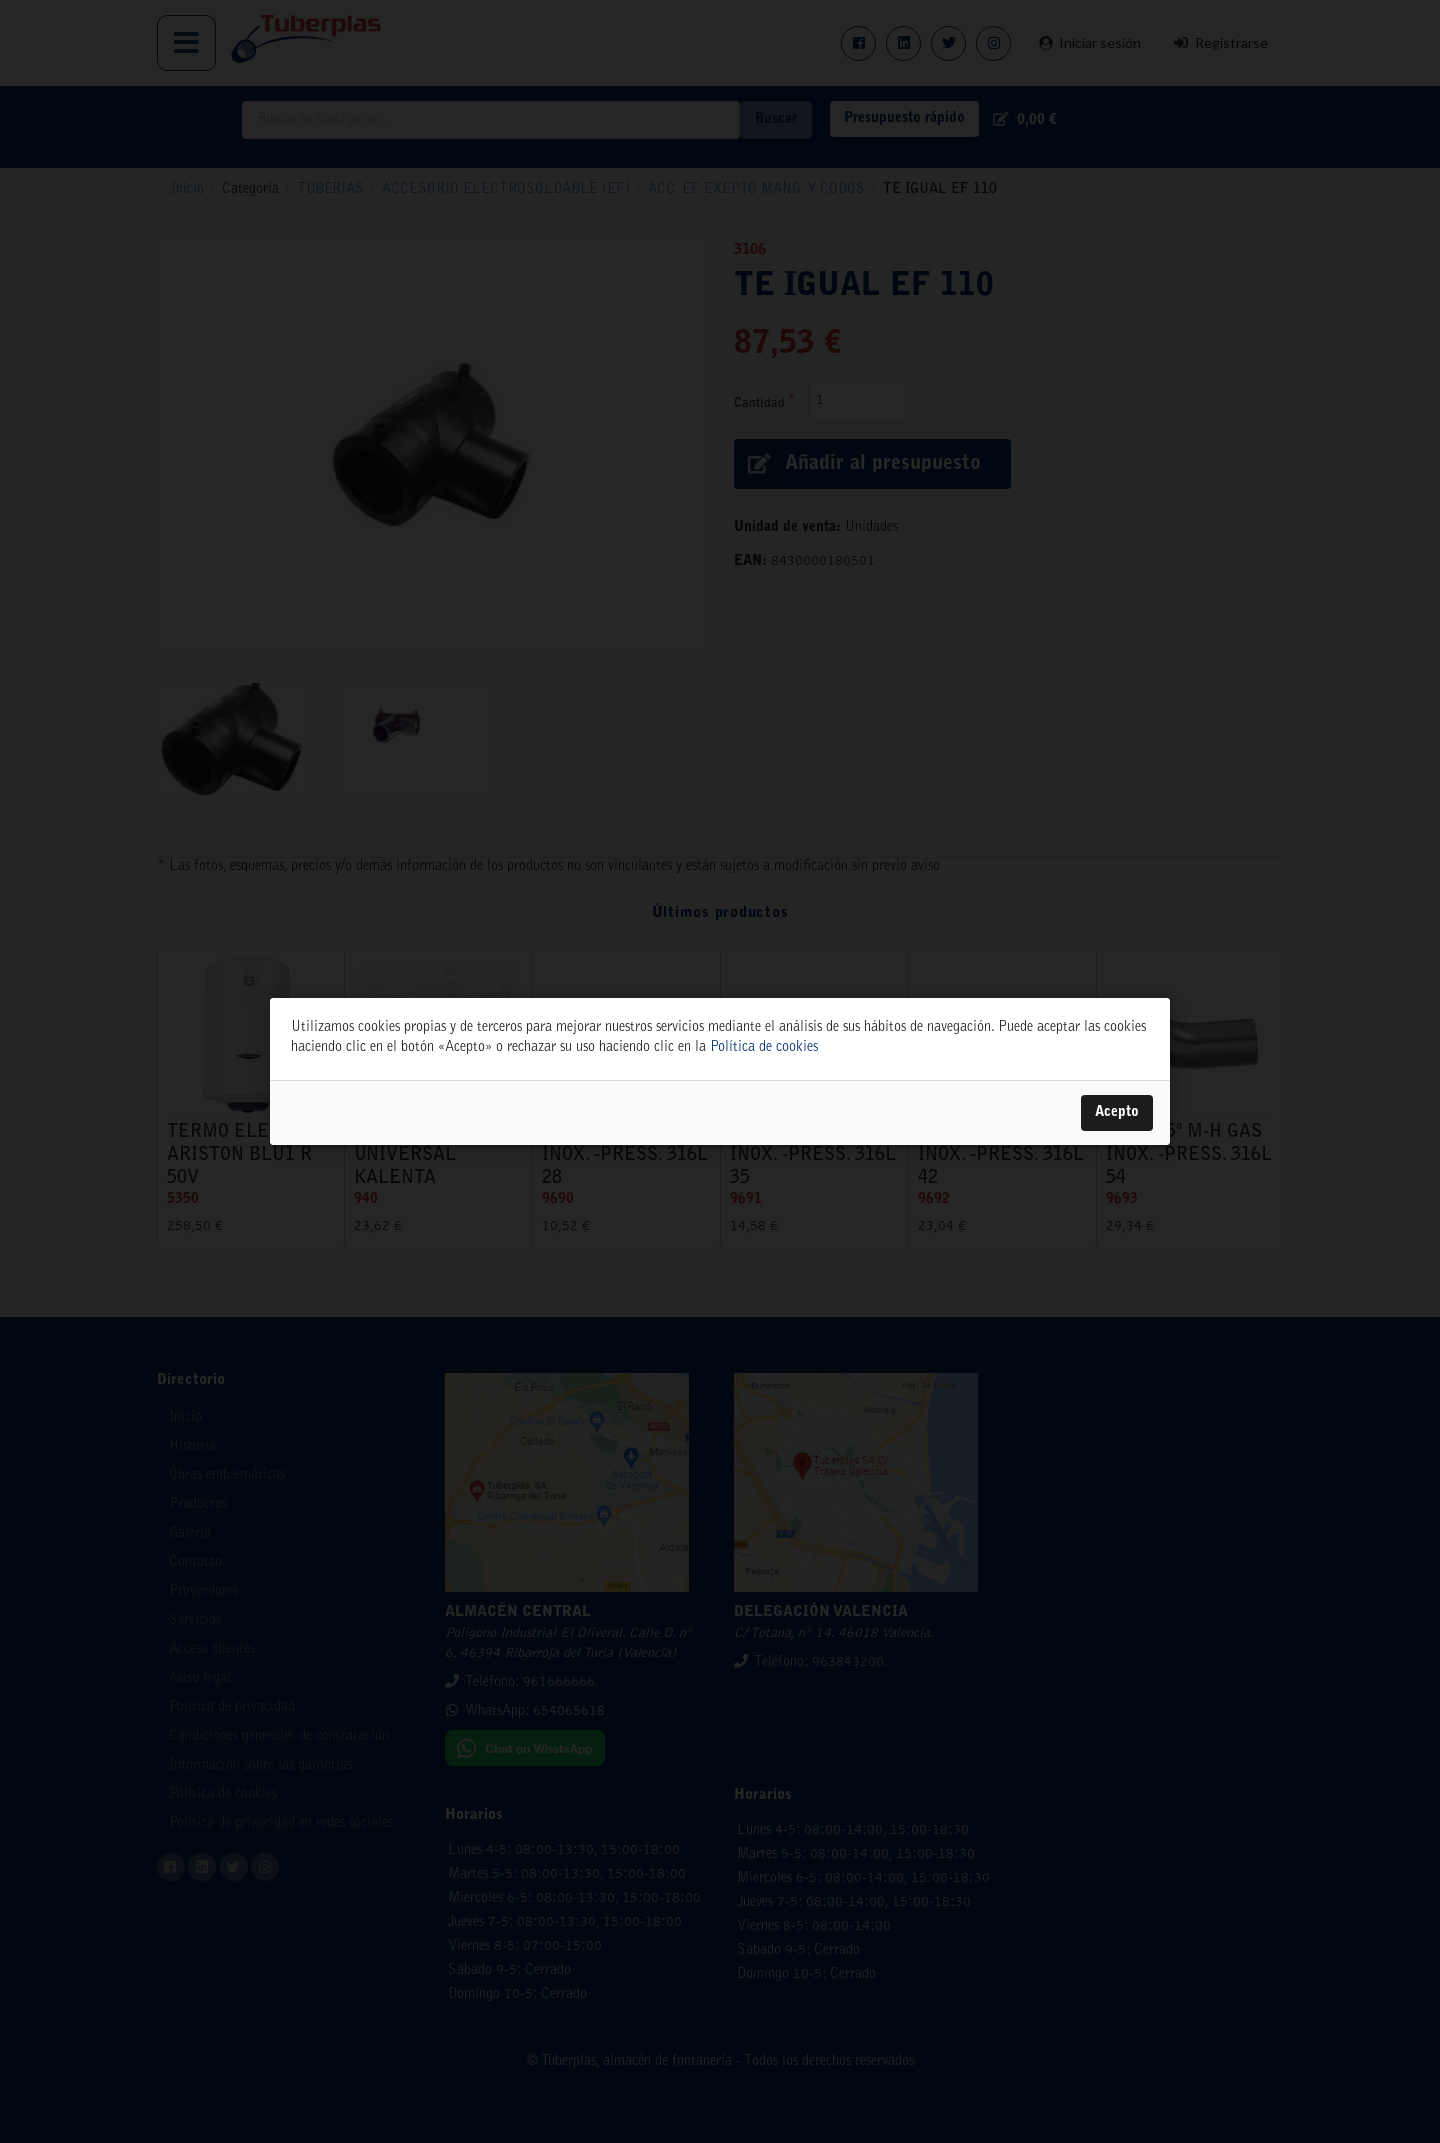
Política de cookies (764, 1048)
